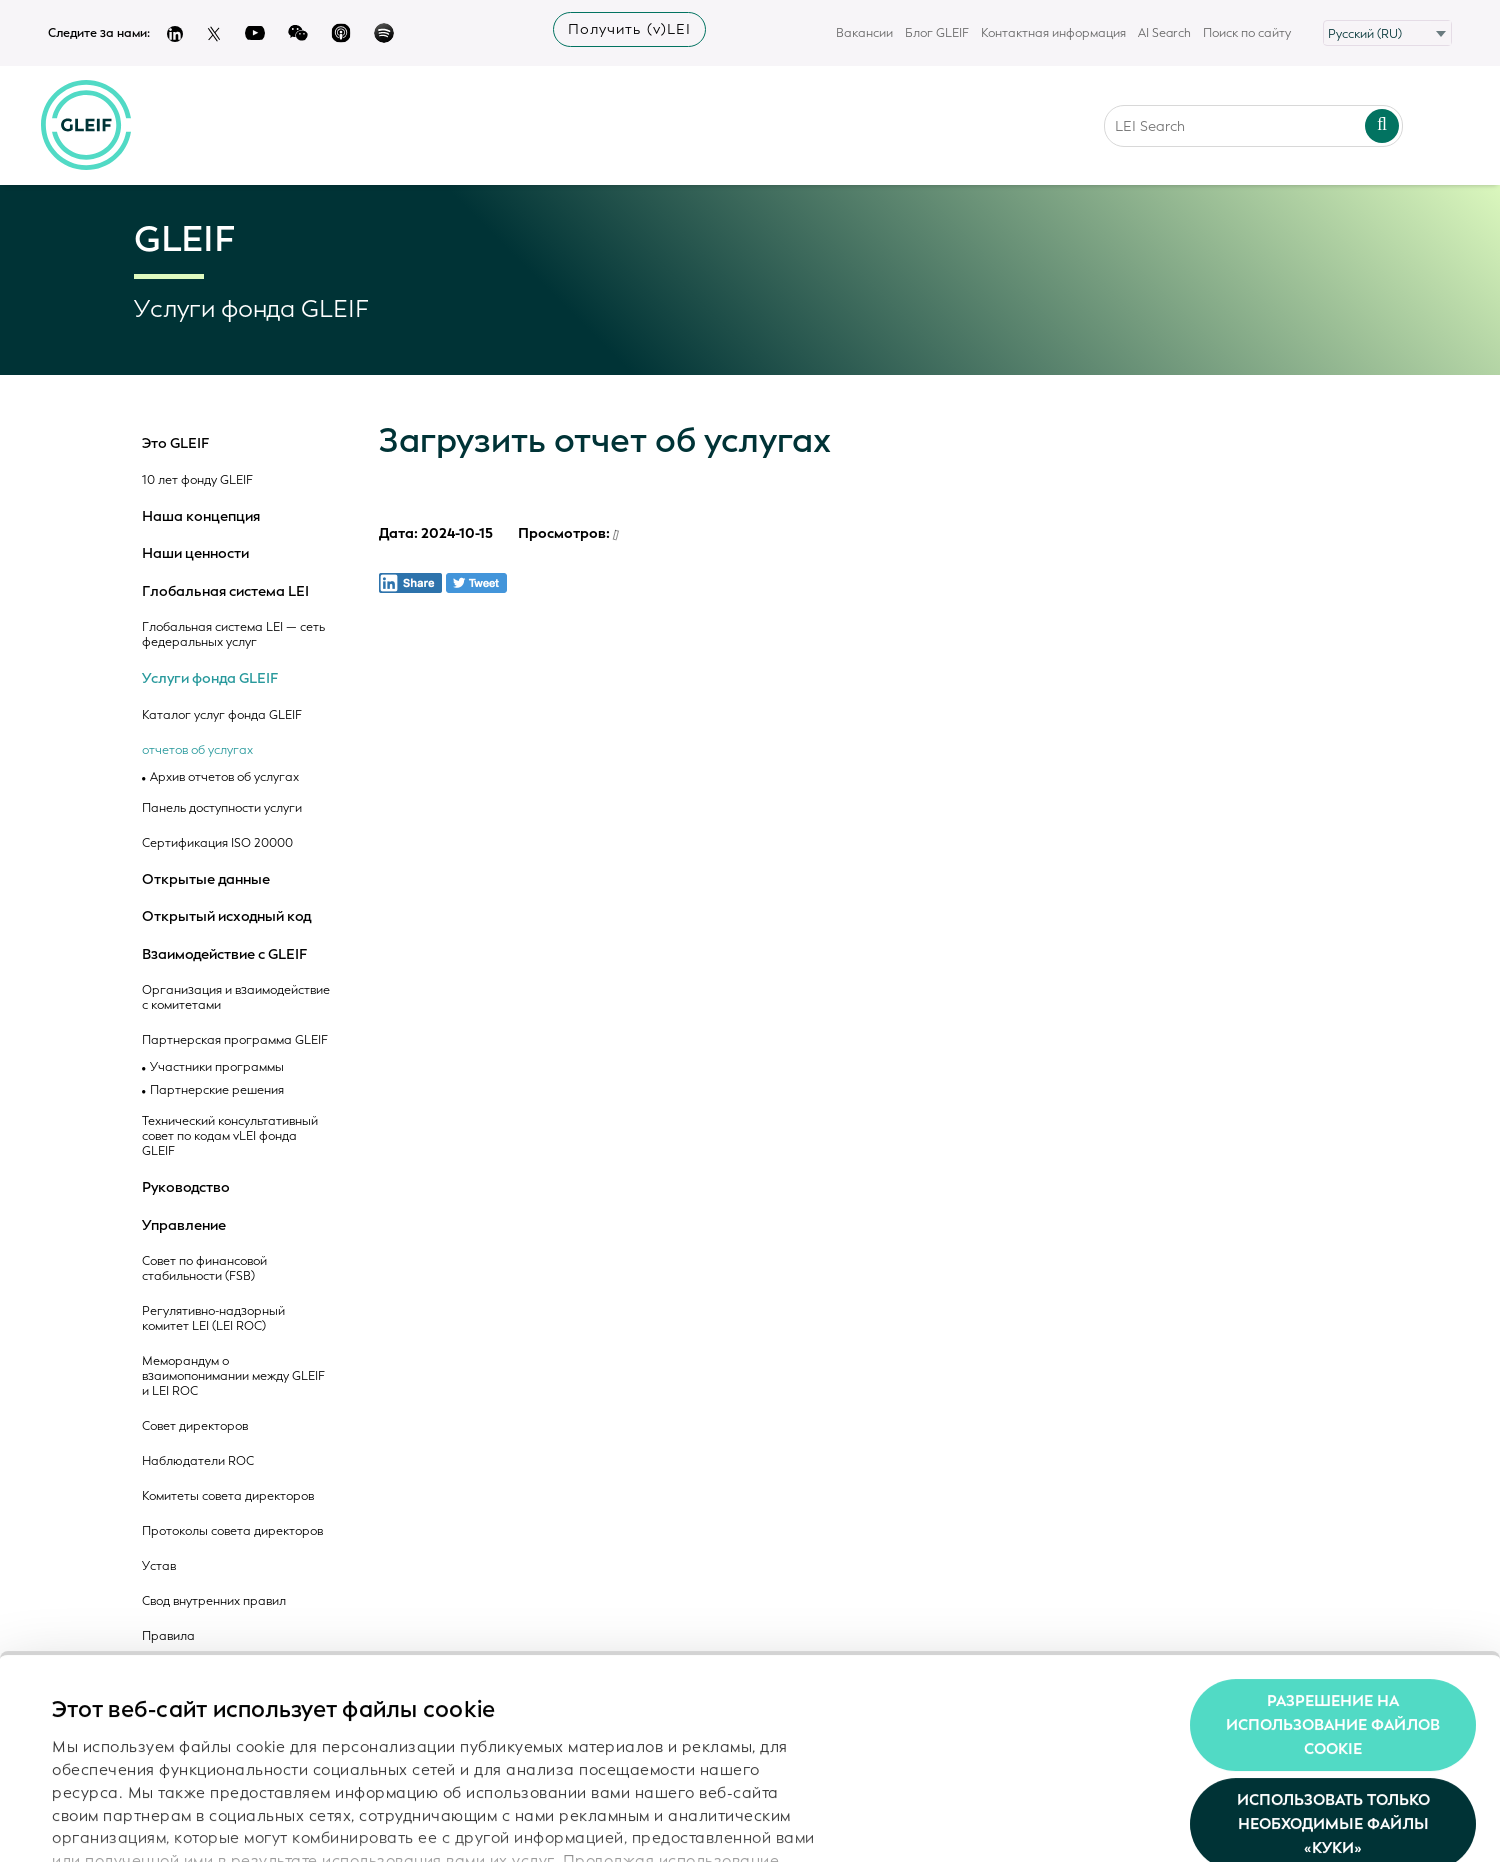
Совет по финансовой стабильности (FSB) (204, 1269)
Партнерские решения (217, 1090)
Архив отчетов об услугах (224, 777)
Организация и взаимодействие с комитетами (236, 998)
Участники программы (217, 1067)
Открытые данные (206, 880)
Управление (184, 1226)
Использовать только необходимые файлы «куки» (1333, 1699)
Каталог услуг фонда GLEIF (222, 715)
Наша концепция (201, 517)
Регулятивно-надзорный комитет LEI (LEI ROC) (213, 1319)
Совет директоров (195, 1426)
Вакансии (864, 33)
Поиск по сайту (1247, 33)
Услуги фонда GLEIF (210, 679)
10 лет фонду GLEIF (197, 480)
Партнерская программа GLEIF (235, 1040)
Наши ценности (195, 554)
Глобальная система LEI (225, 592)
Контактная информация (1053, 33)
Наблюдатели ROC (198, 1461)
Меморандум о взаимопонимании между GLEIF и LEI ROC (233, 1376)
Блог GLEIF (937, 33)
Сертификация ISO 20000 (217, 843)
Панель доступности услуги (222, 808)
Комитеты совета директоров (228, 1496)
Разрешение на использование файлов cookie (1333, 1599)
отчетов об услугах (197, 750)
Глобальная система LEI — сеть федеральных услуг (233, 635)
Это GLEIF (175, 444)
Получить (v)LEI (629, 29)
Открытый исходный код (226, 917)
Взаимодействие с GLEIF (224, 955)
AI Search (1164, 33)
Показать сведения (124, 1823)
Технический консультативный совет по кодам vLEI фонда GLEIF (230, 1136)
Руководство (186, 1188)
